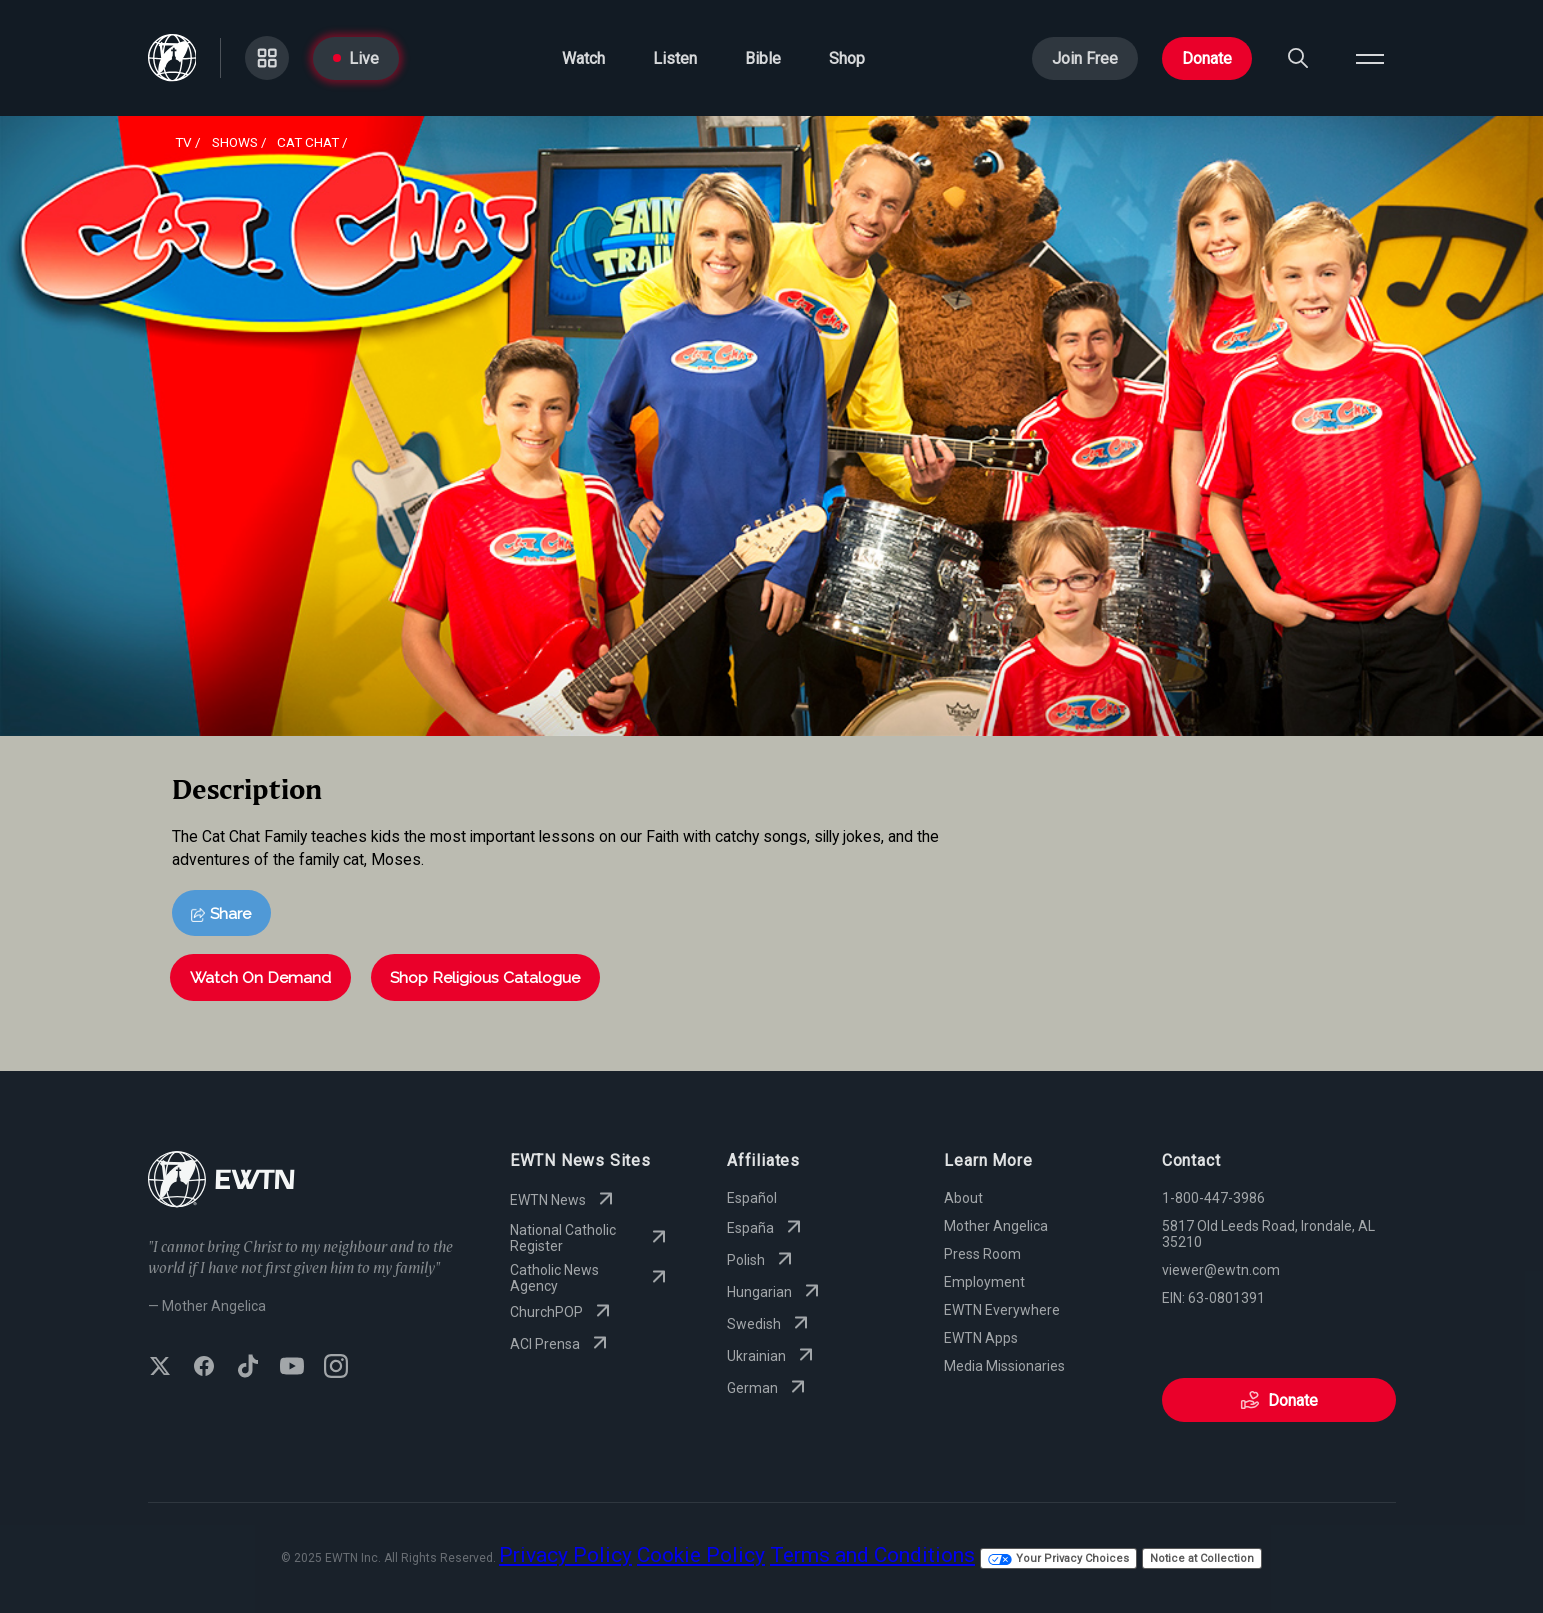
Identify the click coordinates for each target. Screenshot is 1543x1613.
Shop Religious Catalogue (485, 977)
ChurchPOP (562, 1312)
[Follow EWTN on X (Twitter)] (160, 1368)
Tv (183, 142)
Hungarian (775, 1292)
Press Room (982, 1254)
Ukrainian (772, 1356)
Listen (675, 58)
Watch (583, 58)
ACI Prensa (561, 1344)
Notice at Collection (1202, 1558)
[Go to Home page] (172, 58)
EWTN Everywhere (1002, 1310)
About (963, 1198)
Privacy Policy (565, 1555)
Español (752, 1198)
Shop (847, 58)
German (768, 1388)
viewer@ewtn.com (1221, 1270)
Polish (762, 1260)
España (766, 1228)
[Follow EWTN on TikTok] (248, 1368)
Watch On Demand (260, 977)
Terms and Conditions (872, 1555)
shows (235, 142)
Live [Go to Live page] (356, 58)
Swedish (770, 1324)
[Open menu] (1370, 58)
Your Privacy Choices (1058, 1558)
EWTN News (564, 1200)
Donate (1207, 58)
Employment (984, 1282)
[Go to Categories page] (267, 58)
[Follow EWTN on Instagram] (336, 1368)
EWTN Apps (981, 1338)
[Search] (1298, 58)
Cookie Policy (701, 1555)
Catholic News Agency (590, 1278)
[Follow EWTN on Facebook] (204, 1368)
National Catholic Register (590, 1238)
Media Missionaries (1004, 1366)
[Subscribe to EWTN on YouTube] (292, 1368)
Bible (763, 58)
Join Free (1085, 58)
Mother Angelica (996, 1226)
